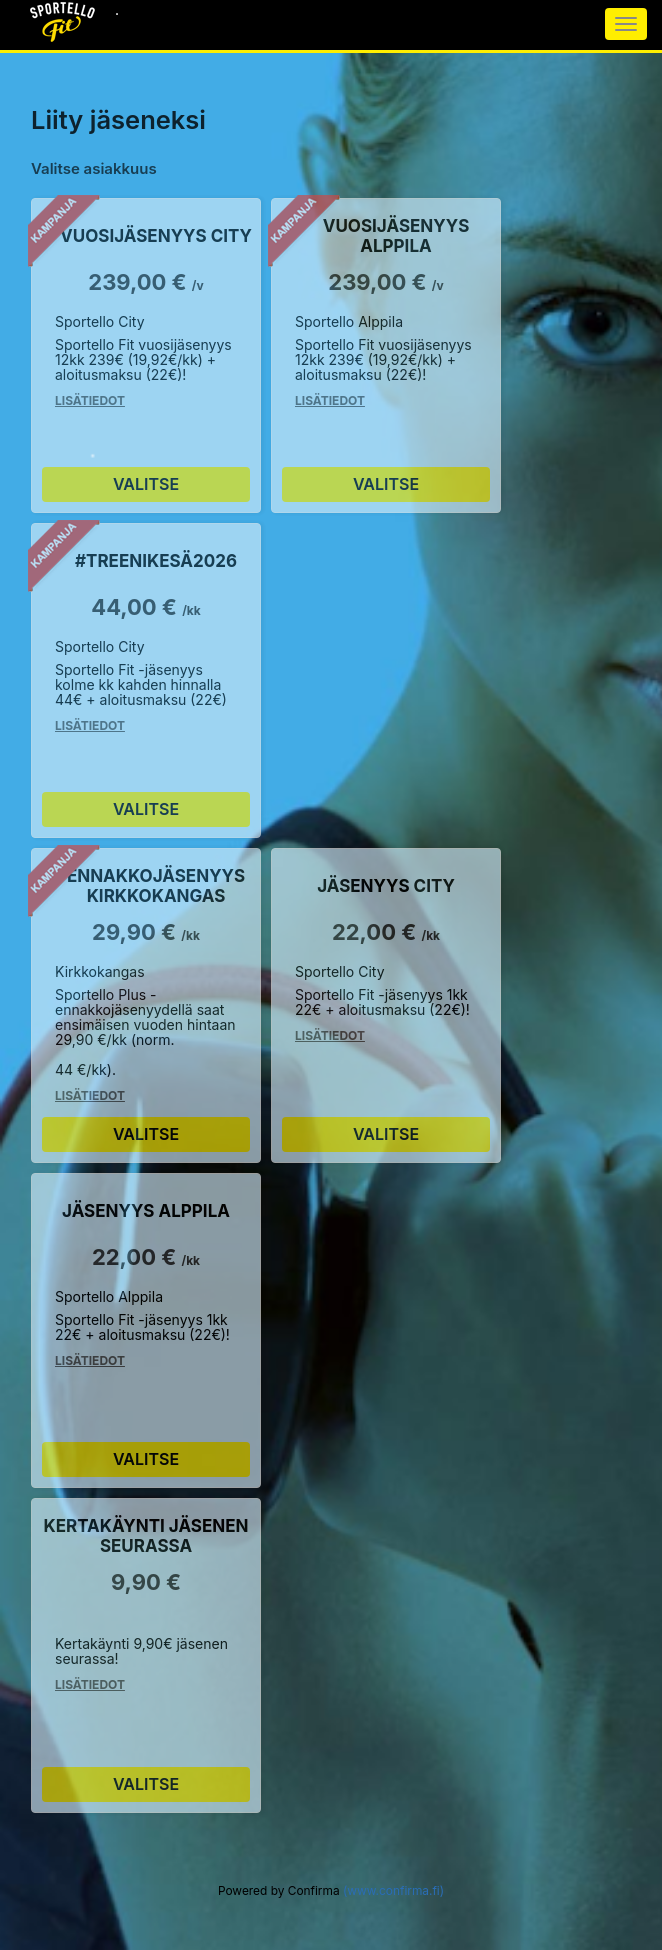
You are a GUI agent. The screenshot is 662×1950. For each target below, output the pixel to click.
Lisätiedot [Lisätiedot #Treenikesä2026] (90, 725)
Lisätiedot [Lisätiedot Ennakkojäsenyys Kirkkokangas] (90, 1095)
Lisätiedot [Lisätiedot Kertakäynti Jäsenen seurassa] (90, 1684)
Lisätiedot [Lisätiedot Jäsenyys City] (330, 1035)
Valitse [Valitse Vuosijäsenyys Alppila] (386, 484)
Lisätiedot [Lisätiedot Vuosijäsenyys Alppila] (330, 400)
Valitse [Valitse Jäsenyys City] (386, 1134)
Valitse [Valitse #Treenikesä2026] (146, 809)
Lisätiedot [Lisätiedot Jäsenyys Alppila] (90, 1360)
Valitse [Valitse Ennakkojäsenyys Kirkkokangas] (146, 1134)
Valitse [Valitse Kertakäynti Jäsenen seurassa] (146, 1784)
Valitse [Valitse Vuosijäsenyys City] (146, 484)
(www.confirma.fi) (393, 1890)
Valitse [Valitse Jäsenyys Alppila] (146, 1459)
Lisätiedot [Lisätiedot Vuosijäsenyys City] (90, 400)
